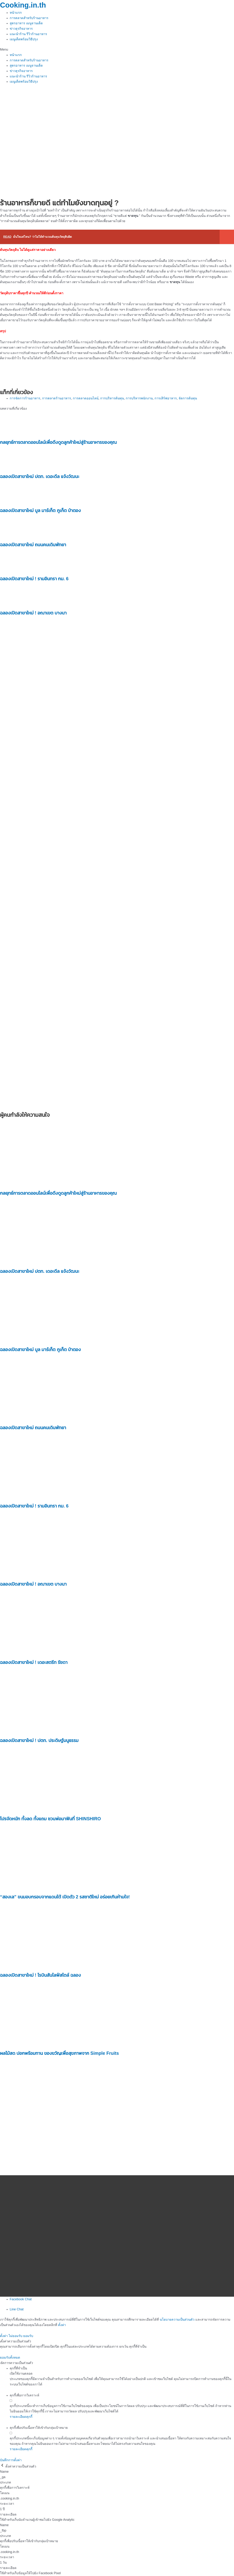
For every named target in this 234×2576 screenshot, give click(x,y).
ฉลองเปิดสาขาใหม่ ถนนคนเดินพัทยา (33, 544)
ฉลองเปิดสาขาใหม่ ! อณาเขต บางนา (33, 612)
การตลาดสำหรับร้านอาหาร (29, 18)
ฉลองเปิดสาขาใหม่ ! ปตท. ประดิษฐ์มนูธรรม (39, 1740)
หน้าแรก (16, 12)
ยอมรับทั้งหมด (10, 2357)
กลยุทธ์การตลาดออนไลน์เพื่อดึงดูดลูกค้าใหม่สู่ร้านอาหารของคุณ (58, 442)
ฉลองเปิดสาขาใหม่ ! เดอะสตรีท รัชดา (33, 1662)
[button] (117, 49)
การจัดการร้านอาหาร (25, 398)
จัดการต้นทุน (188, 398)
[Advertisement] (108, 834)
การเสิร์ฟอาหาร (166, 398)
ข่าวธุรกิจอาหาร (21, 28)
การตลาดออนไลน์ (85, 398)
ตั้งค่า (62, 2325)
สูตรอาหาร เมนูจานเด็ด (26, 23)
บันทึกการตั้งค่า (11, 2460)
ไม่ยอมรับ (15, 2336)
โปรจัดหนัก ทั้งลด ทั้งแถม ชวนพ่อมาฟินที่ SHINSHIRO (50, 1818)
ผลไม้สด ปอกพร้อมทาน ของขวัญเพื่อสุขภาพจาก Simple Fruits (59, 2053)
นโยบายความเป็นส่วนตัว (177, 2319)
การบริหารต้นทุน (112, 398)
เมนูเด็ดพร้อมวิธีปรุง (24, 39)
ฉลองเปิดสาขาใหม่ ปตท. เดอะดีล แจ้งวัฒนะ (39, 476)
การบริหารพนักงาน (139, 398)
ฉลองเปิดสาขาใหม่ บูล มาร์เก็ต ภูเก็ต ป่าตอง (40, 510)
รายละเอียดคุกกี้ (21, 2417)
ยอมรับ (28, 2336)
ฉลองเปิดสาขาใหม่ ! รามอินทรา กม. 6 (34, 578)
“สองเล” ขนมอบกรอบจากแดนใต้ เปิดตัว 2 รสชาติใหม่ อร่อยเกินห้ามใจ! (65, 1896)
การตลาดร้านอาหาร (56, 398)
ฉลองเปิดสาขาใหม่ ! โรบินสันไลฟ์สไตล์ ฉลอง (40, 1975)
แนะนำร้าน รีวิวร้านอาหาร (28, 34)
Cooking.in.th (23, 5)
